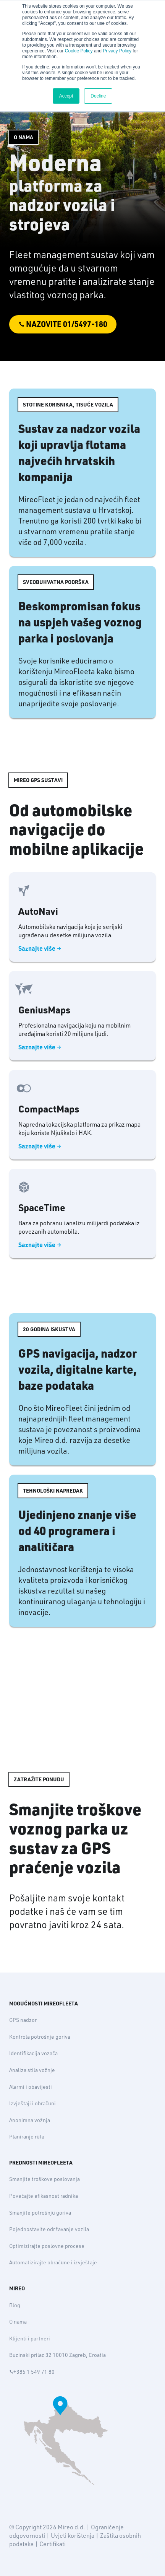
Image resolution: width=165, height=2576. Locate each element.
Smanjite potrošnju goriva (40, 2212)
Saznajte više (38, 950)
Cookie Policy (79, 51)
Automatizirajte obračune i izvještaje (53, 2262)
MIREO (17, 2288)
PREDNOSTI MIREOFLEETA (41, 2162)
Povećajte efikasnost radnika (43, 2195)
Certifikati (52, 2544)
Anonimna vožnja (29, 2120)
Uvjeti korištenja (72, 2535)
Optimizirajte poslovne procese (46, 2246)
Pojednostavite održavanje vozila (49, 2229)
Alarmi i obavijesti (30, 2086)
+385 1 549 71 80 (32, 2371)
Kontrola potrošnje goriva (39, 2036)
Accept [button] (66, 96)
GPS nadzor (23, 2020)
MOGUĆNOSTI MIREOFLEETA (43, 2003)
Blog (14, 2305)
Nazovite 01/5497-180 (65, 324)
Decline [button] (98, 96)
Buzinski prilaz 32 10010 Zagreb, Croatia (57, 2355)
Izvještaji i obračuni (32, 2103)
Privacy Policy (117, 51)
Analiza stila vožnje (32, 2070)
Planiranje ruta (26, 2136)
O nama (18, 2321)
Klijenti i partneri (29, 2338)
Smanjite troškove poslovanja (44, 2179)
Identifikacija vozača (33, 2053)
